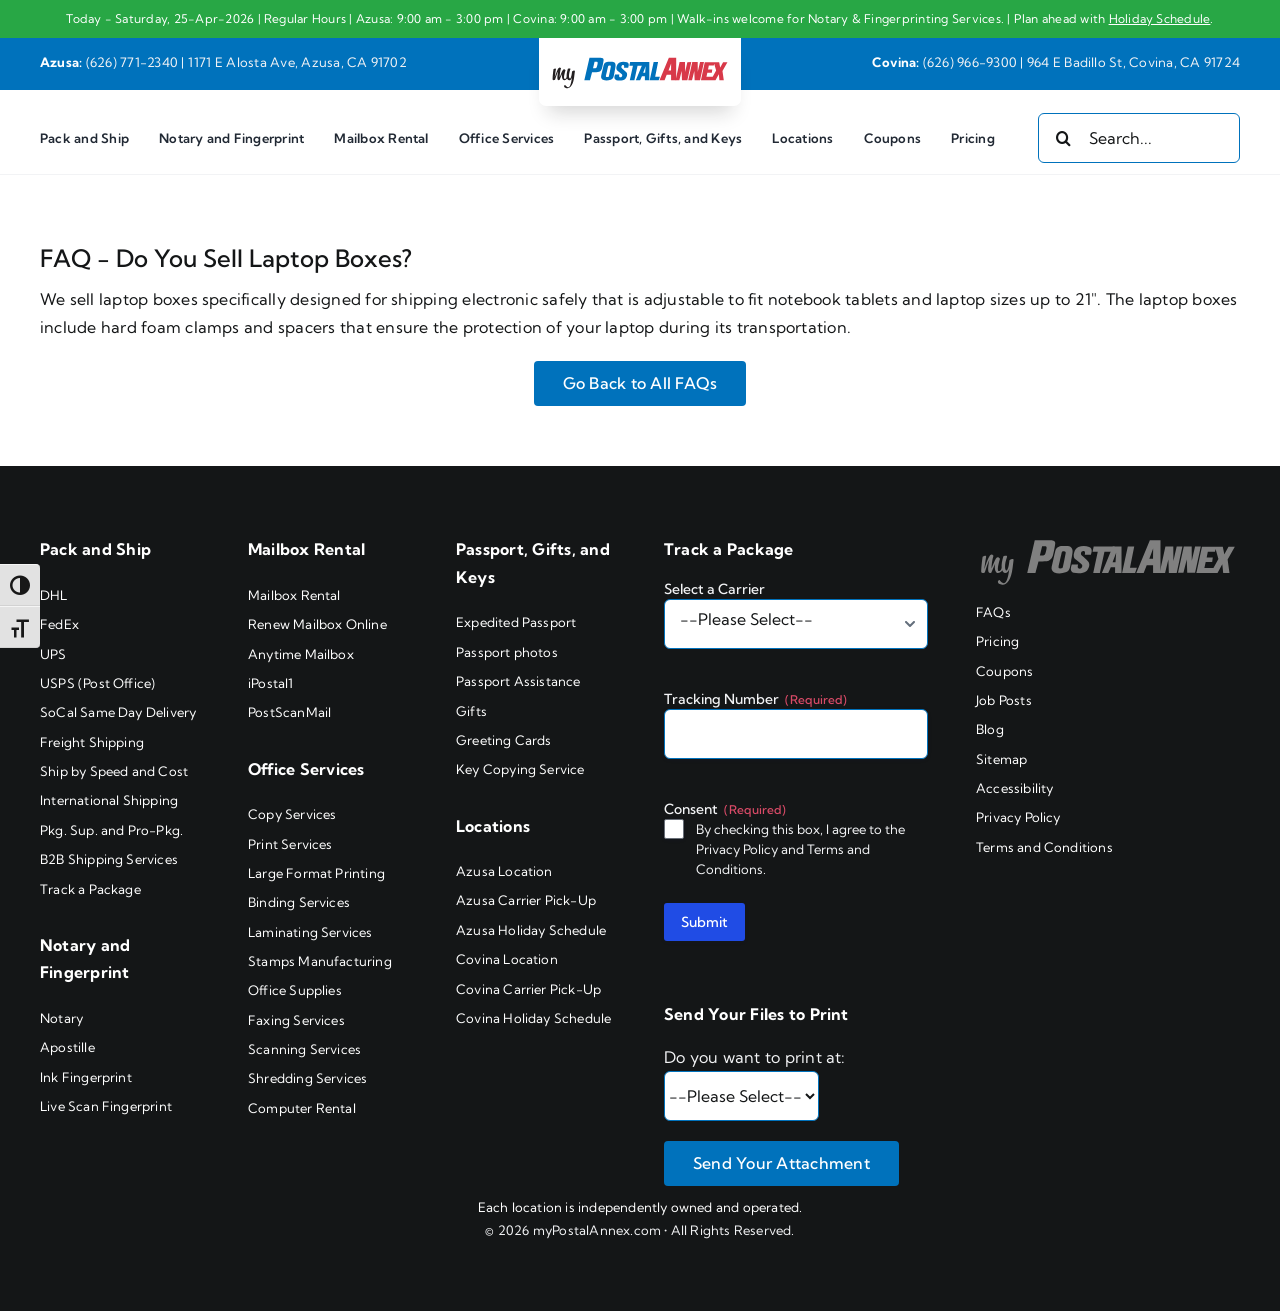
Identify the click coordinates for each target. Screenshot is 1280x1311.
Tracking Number (755, 699)
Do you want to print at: (755, 1057)
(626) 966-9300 (970, 62)
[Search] (1063, 138)
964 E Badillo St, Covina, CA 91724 (1133, 62)
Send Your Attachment (781, 1163)
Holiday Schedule (1160, 18)
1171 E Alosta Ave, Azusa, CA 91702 (297, 62)
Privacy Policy (737, 849)
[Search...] (1139, 138)
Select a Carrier (714, 589)
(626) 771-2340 (132, 62)
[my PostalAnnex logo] (640, 56)
